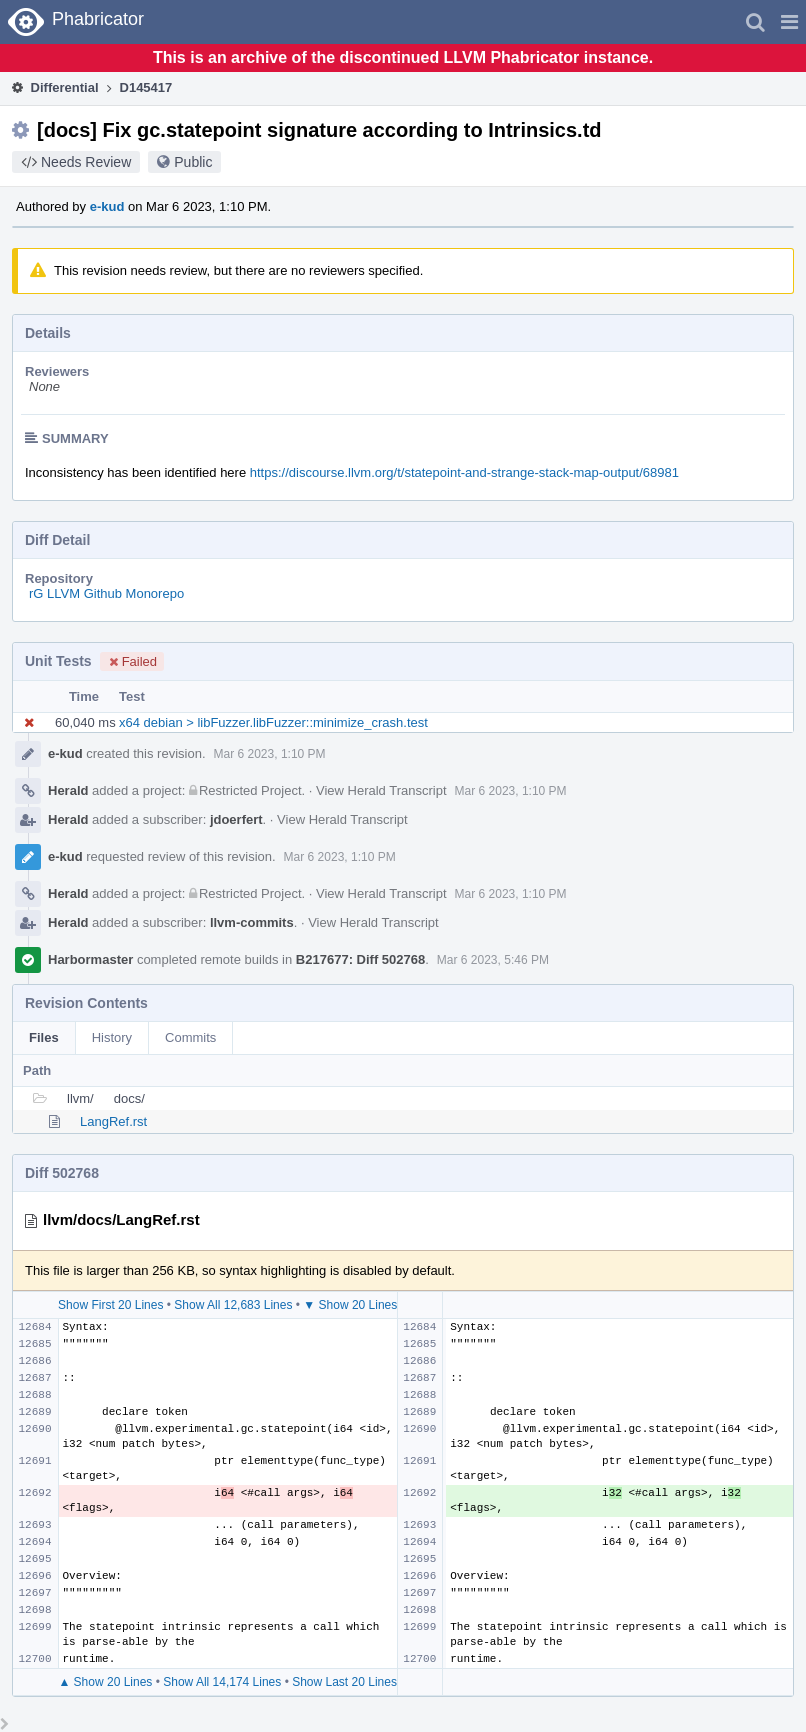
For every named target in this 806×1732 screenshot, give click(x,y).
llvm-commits (252, 922)
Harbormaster (90, 959)
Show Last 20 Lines (344, 1682)
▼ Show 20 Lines (350, 1305)
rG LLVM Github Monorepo (106, 593)
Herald (68, 790)
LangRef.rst (113, 1121)
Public (193, 162)
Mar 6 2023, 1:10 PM (270, 754)
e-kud (107, 206)
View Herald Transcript (381, 790)
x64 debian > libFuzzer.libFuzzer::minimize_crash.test (273, 722)
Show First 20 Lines (110, 1305)
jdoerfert (236, 819)
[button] (789, 22)
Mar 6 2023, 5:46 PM (493, 960)
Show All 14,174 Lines (222, 1682)
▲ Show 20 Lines (105, 1682)
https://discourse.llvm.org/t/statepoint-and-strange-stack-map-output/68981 (464, 472)
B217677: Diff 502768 (360, 959)
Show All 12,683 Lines (233, 1305)
